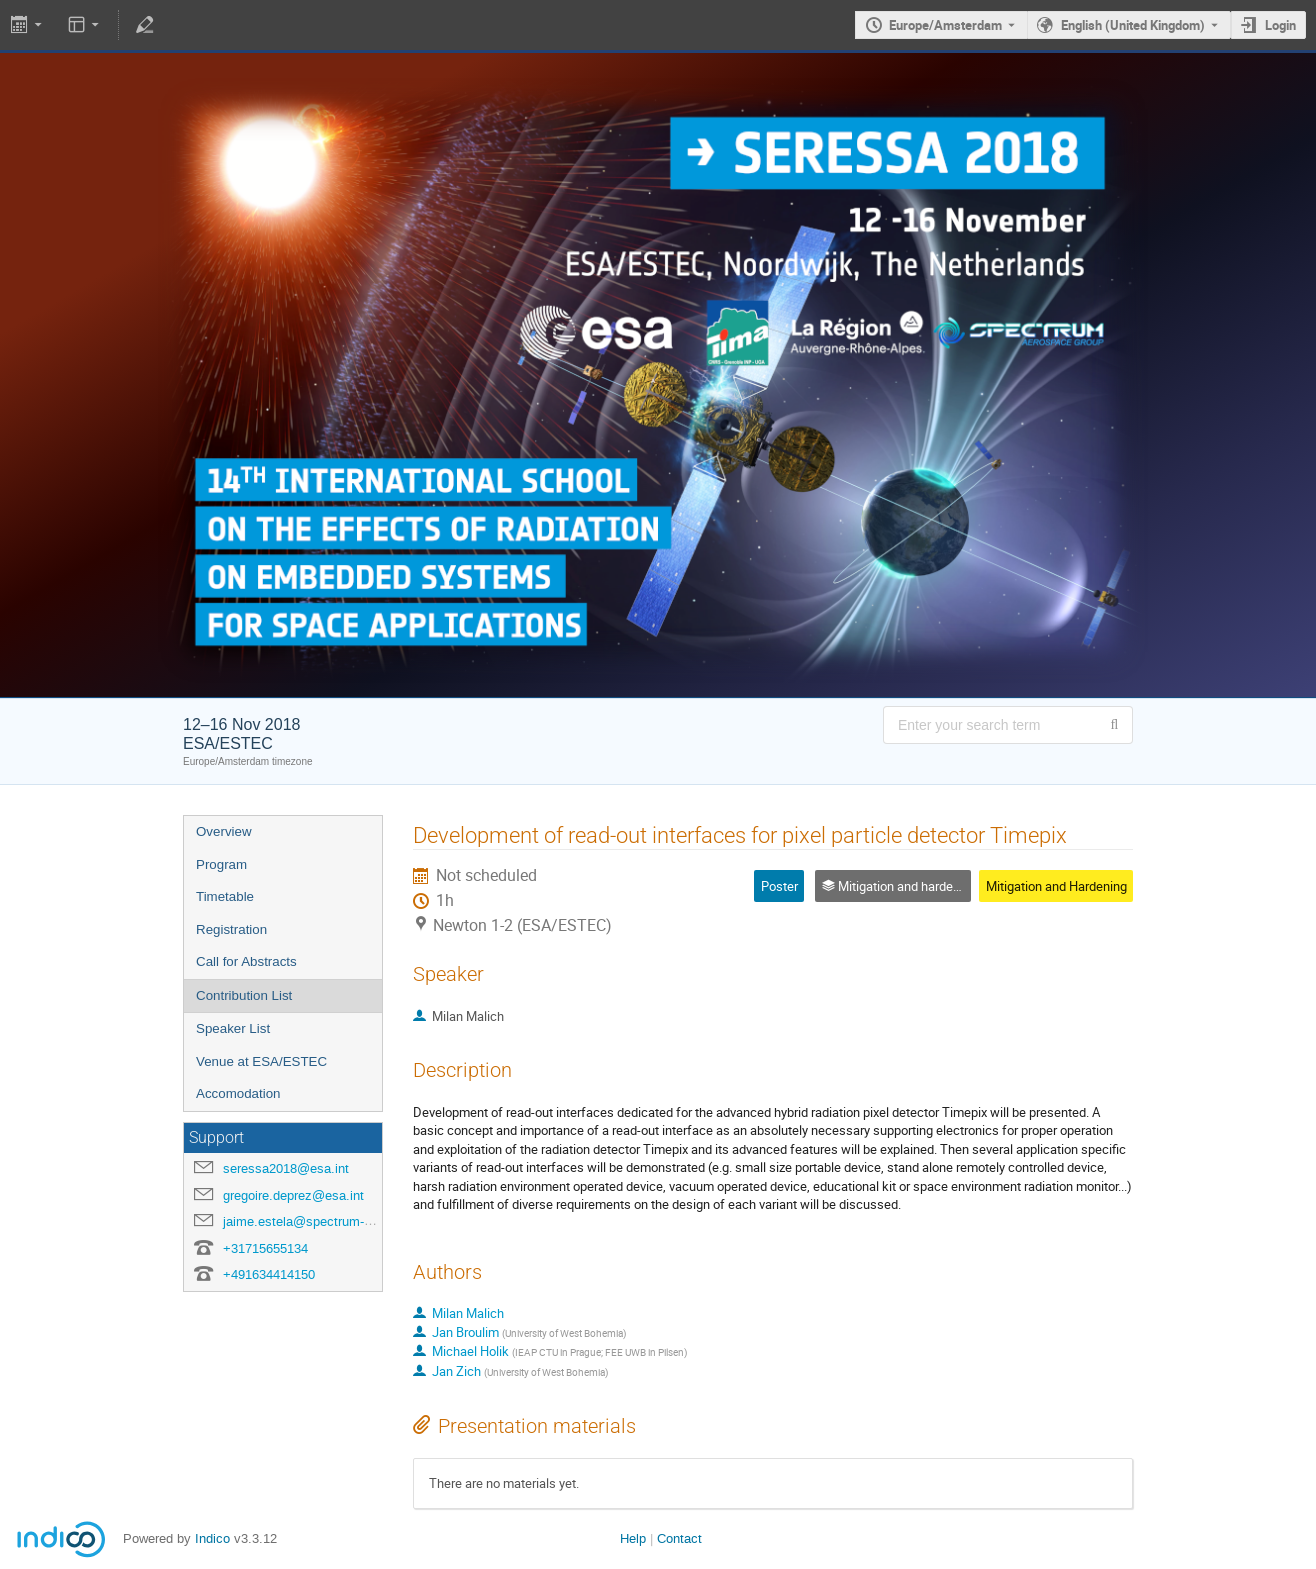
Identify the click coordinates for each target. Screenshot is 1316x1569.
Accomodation (238, 1093)
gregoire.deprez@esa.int (293, 1195)
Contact (679, 1538)
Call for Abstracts (246, 961)
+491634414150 (269, 1274)
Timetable (225, 896)
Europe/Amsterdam (945, 25)
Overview (224, 831)
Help (633, 1538)
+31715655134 (265, 1248)
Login (1280, 25)
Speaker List (233, 1028)
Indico (212, 1538)
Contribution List (244, 995)
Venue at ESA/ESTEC (261, 1061)
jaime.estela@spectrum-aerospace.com (338, 1221)
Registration (231, 929)
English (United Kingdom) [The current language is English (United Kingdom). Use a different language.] (1133, 25)
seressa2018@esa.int (286, 1168)
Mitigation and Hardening (1056, 886)
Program (221, 864)
